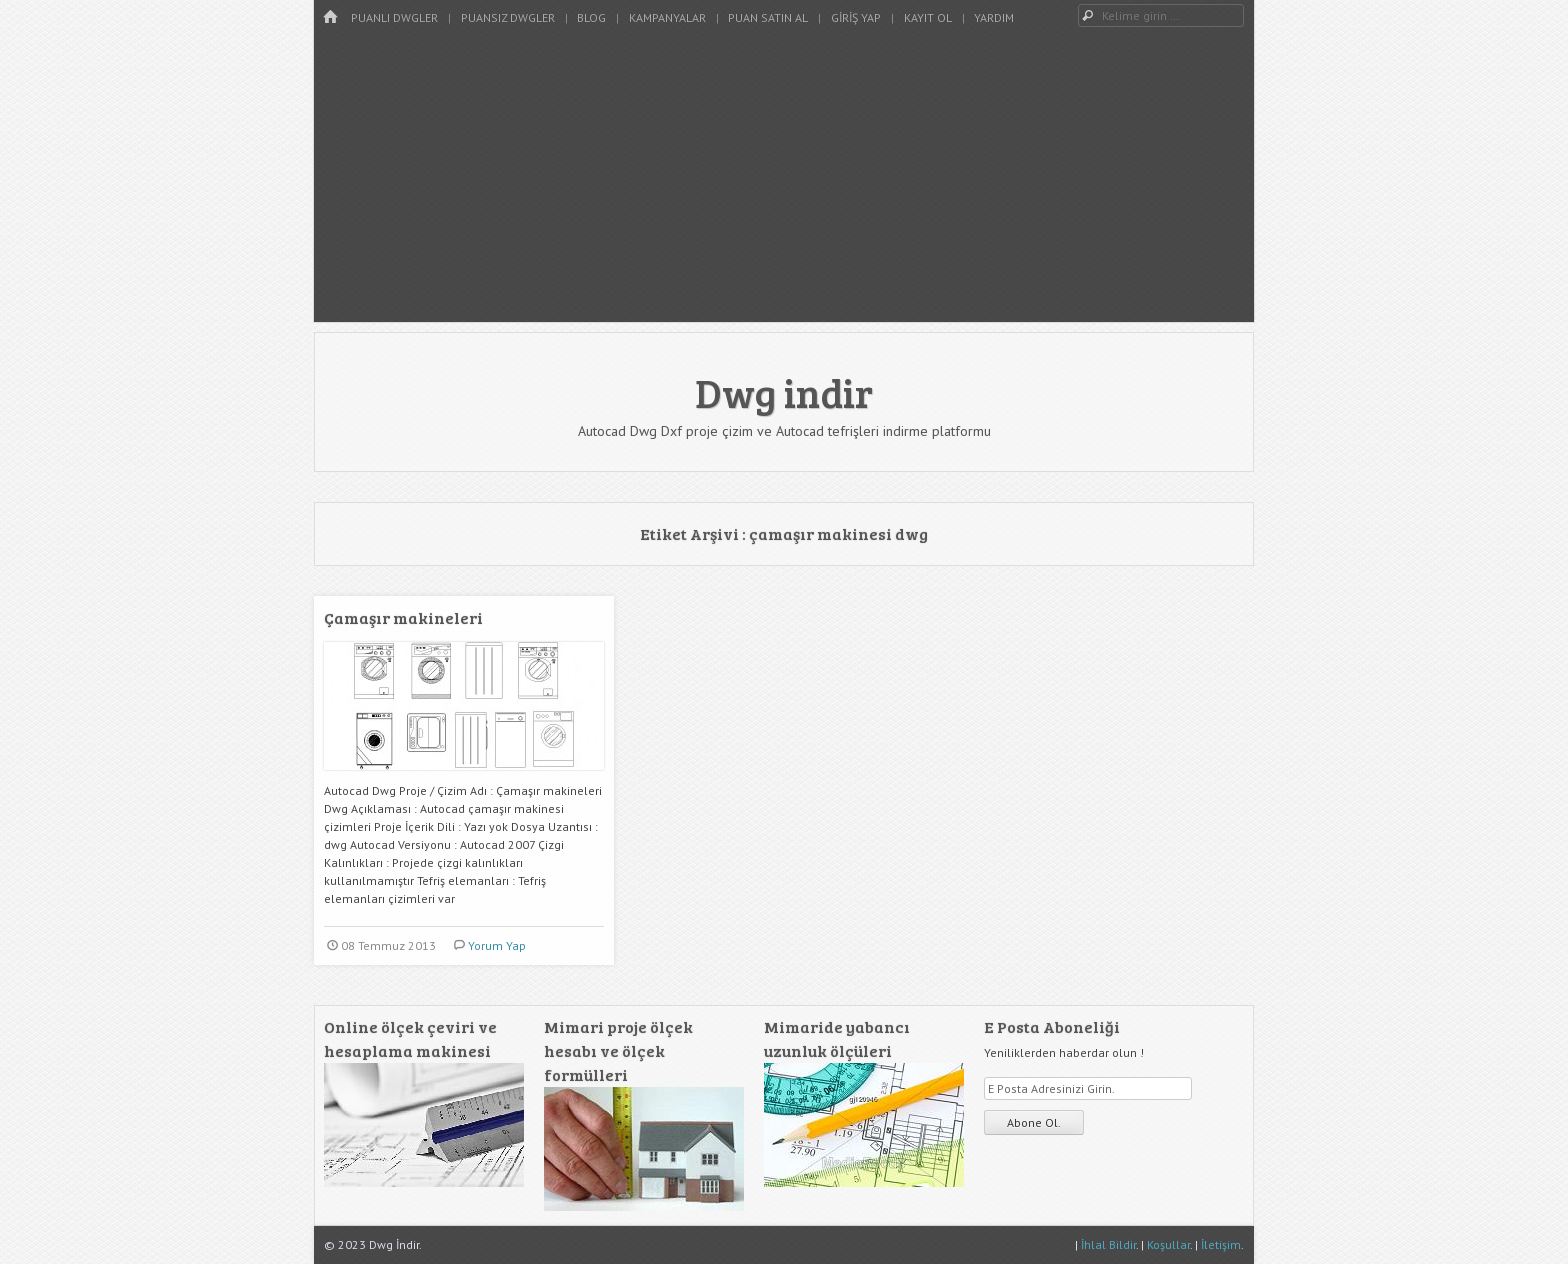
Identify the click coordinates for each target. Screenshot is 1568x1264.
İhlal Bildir (1108, 1244)
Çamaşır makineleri (403, 617)
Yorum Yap (497, 945)
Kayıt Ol (928, 17)
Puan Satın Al (768, 17)
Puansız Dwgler (508, 17)
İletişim (1221, 1244)
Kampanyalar (667, 17)
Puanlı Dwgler (394, 17)
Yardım (994, 17)
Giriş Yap (856, 17)
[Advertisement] (784, 182)
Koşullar (1168, 1244)
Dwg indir (784, 392)
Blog (591, 17)
